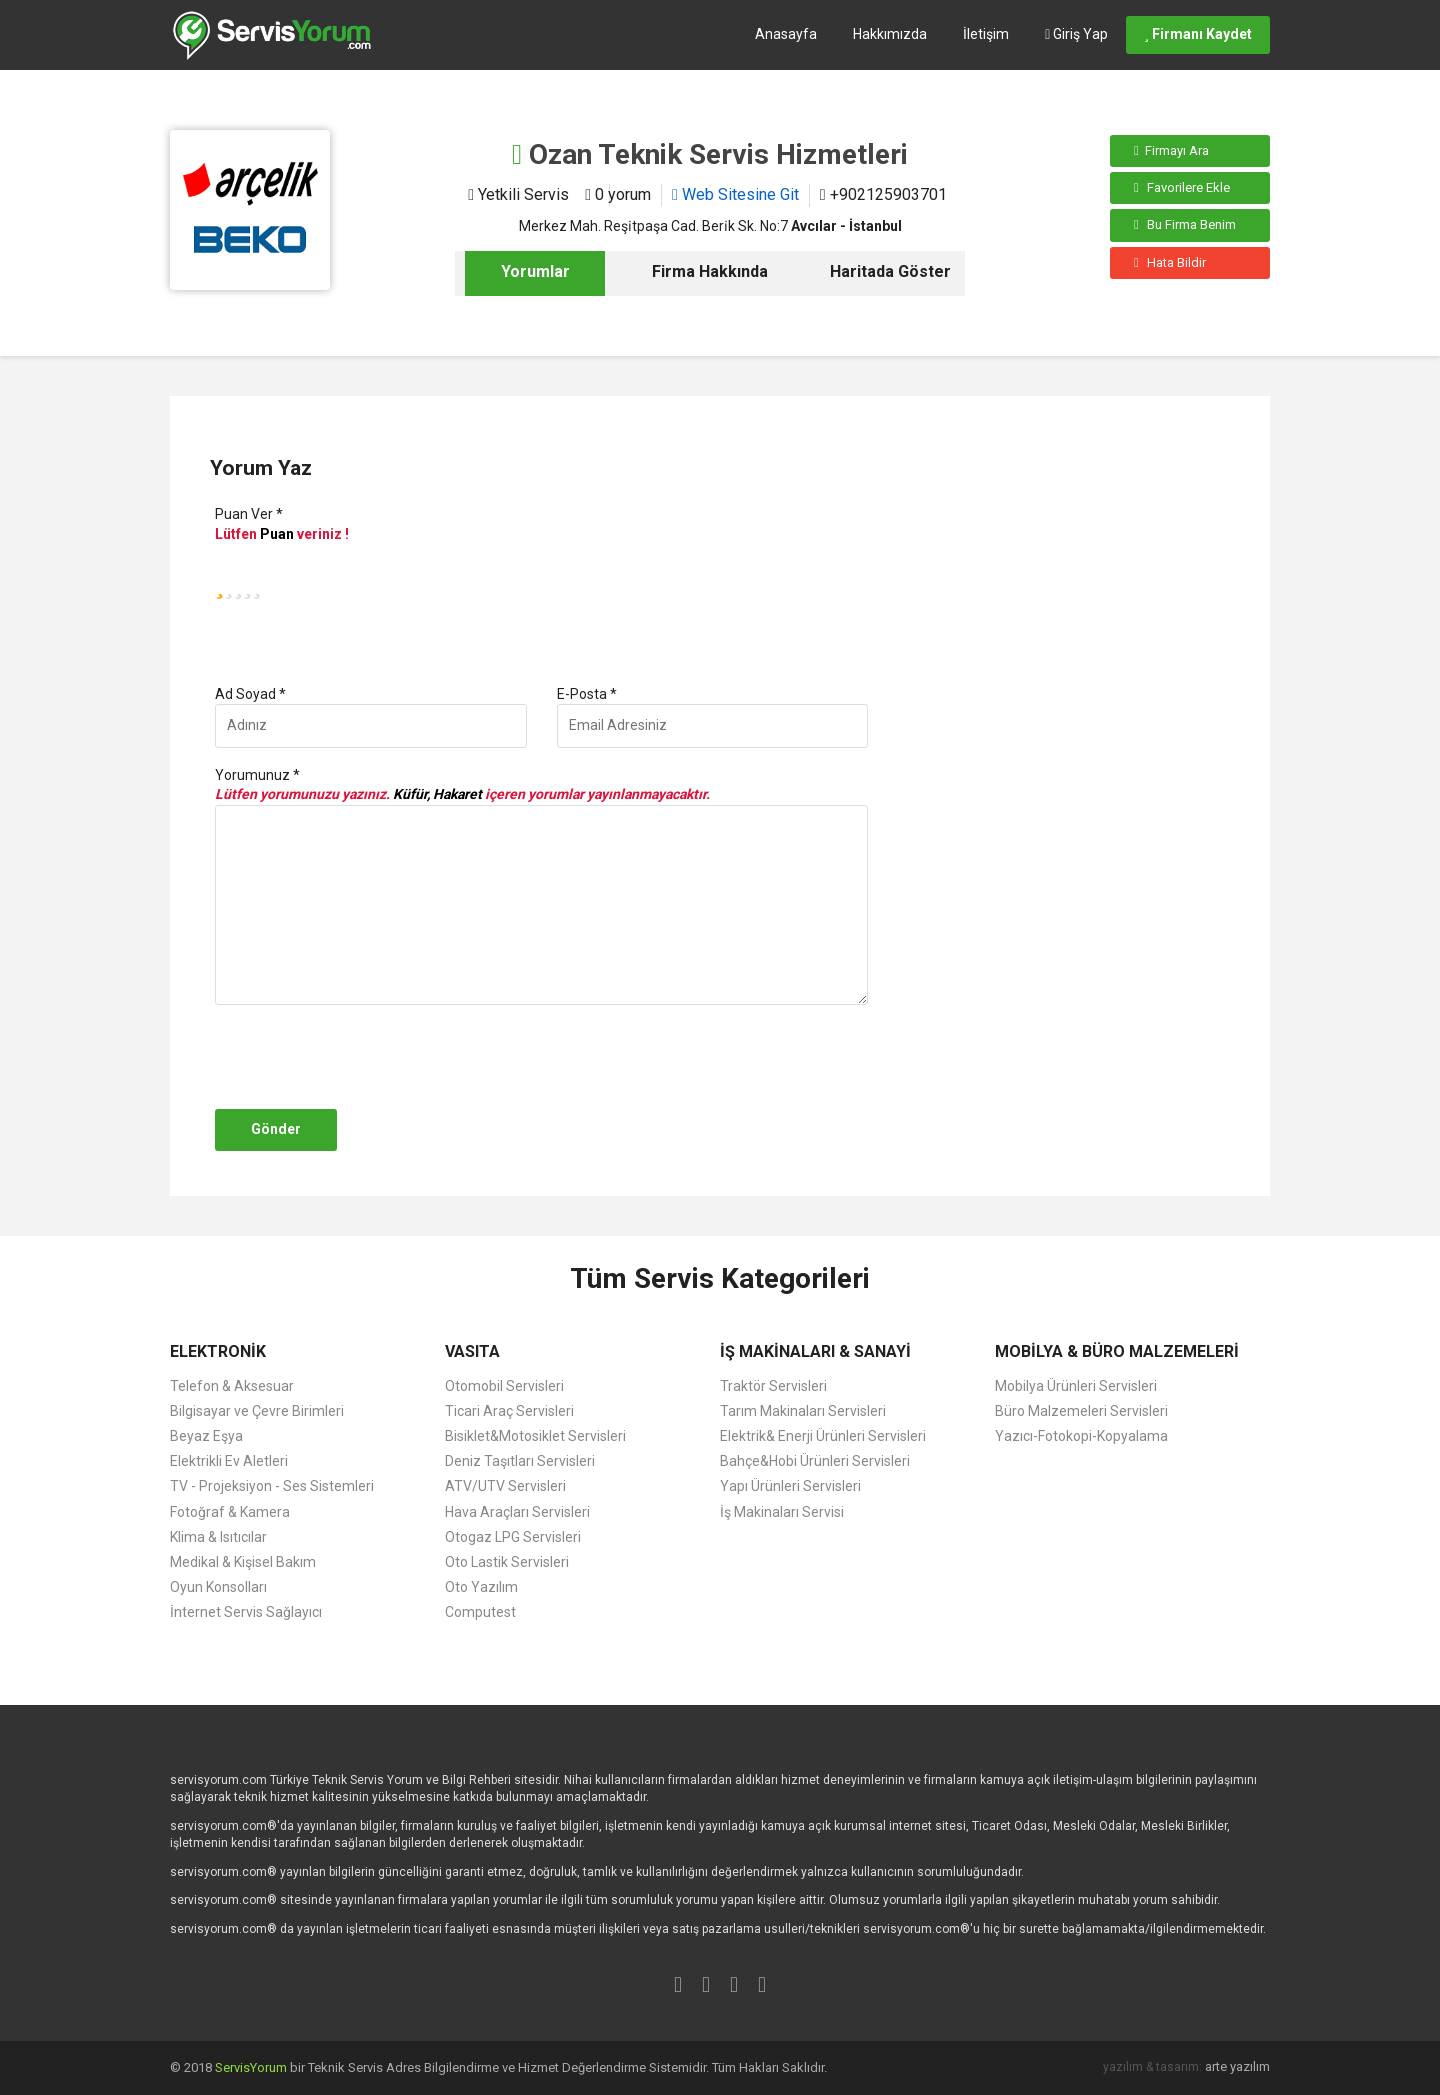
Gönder (276, 1129)
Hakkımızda (890, 34)
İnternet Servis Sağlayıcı (246, 1612)
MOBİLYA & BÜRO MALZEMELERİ (1117, 1351)
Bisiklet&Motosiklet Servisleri (535, 1436)
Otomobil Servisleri (504, 1386)
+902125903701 (883, 194)
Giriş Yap (1076, 34)
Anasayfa (786, 34)
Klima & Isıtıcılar (218, 1537)
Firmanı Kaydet (1198, 34)
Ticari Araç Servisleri (509, 1411)
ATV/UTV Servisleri (505, 1486)
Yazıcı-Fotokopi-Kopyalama (1081, 1436)
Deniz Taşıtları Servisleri (520, 1461)
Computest (480, 1612)
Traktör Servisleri (773, 1386)
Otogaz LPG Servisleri (513, 1537)
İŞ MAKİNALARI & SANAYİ (815, 1351)
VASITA (472, 1351)
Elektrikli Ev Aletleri (229, 1461)
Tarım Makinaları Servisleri (803, 1411)
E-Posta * (587, 694)
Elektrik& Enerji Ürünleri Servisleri (823, 1436)
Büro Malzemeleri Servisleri (1081, 1411)
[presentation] (362, 1057)
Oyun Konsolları (218, 1587)
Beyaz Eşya (206, 1436)
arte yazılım (1237, 2066)
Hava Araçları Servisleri (517, 1512)
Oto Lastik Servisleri (507, 1562)
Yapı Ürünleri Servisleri (790, 1486)
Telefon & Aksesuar (232, 1386)
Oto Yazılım (481, 1587)
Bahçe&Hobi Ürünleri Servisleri (815, 1461)
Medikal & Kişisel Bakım (243, 1562)
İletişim (986, 34)
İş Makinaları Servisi (782, 1512)
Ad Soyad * (250, 694)
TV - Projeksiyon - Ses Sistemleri (272, 1486)
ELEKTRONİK (218, 1351)
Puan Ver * (249, 514)
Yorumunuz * (257, 775)
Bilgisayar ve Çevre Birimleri (257, 1411)
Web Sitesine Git (735, 194)
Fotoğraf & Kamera (230, 1512)
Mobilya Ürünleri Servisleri (1076, 1386)
